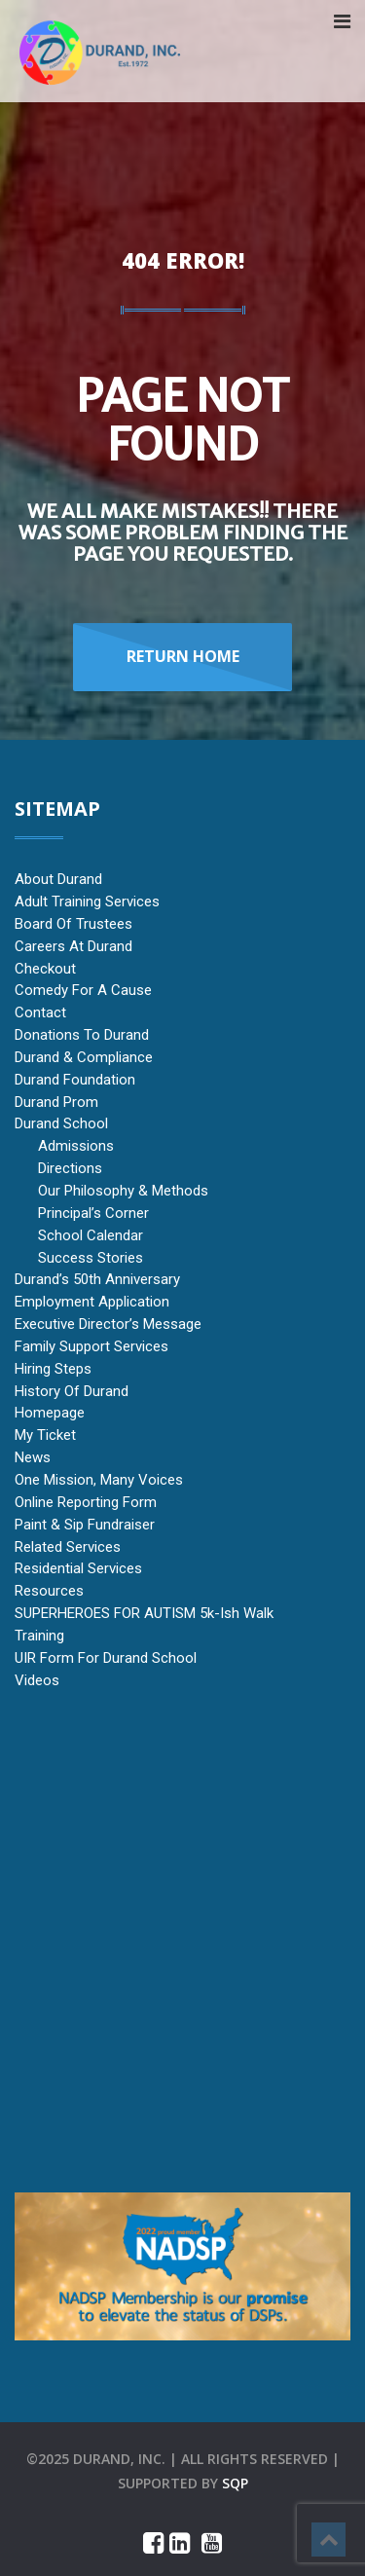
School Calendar (90, 1235)
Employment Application (92, 1301)
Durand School (61, 1123)
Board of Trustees (73, 924)
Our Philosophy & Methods (123, 1190)
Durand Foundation (75, 1079)
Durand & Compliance (84, 1057)
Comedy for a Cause (83, 990)
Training (39, 1635)
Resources (49, 1591)
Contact (40, 1012)
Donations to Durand (82, 1035)
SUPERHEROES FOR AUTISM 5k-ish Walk (144, 1613)
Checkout (45, 968)
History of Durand (71, 1391)
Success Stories (90, 1258)
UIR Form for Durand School (106, 1658)
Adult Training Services (87, 901)
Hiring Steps (53, 1369)
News (33, 1457)
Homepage (50, 1412)
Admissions (76, 1146)
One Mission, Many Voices (99, 1480)
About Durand (58, 879)
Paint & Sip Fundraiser (85, 1524)
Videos (37, 1680)
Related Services (68, 1547)
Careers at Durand (73, 946)
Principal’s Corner (93, 1213)
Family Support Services (91, 1346)
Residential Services (78, 1568)
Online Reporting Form (86, 1502)
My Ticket (45, 1435)
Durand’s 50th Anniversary (97, 1279)
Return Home (183, 656)
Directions (70, 1168)
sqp (235, 2483)
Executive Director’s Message (108, 1324)
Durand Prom (56, 1102)
